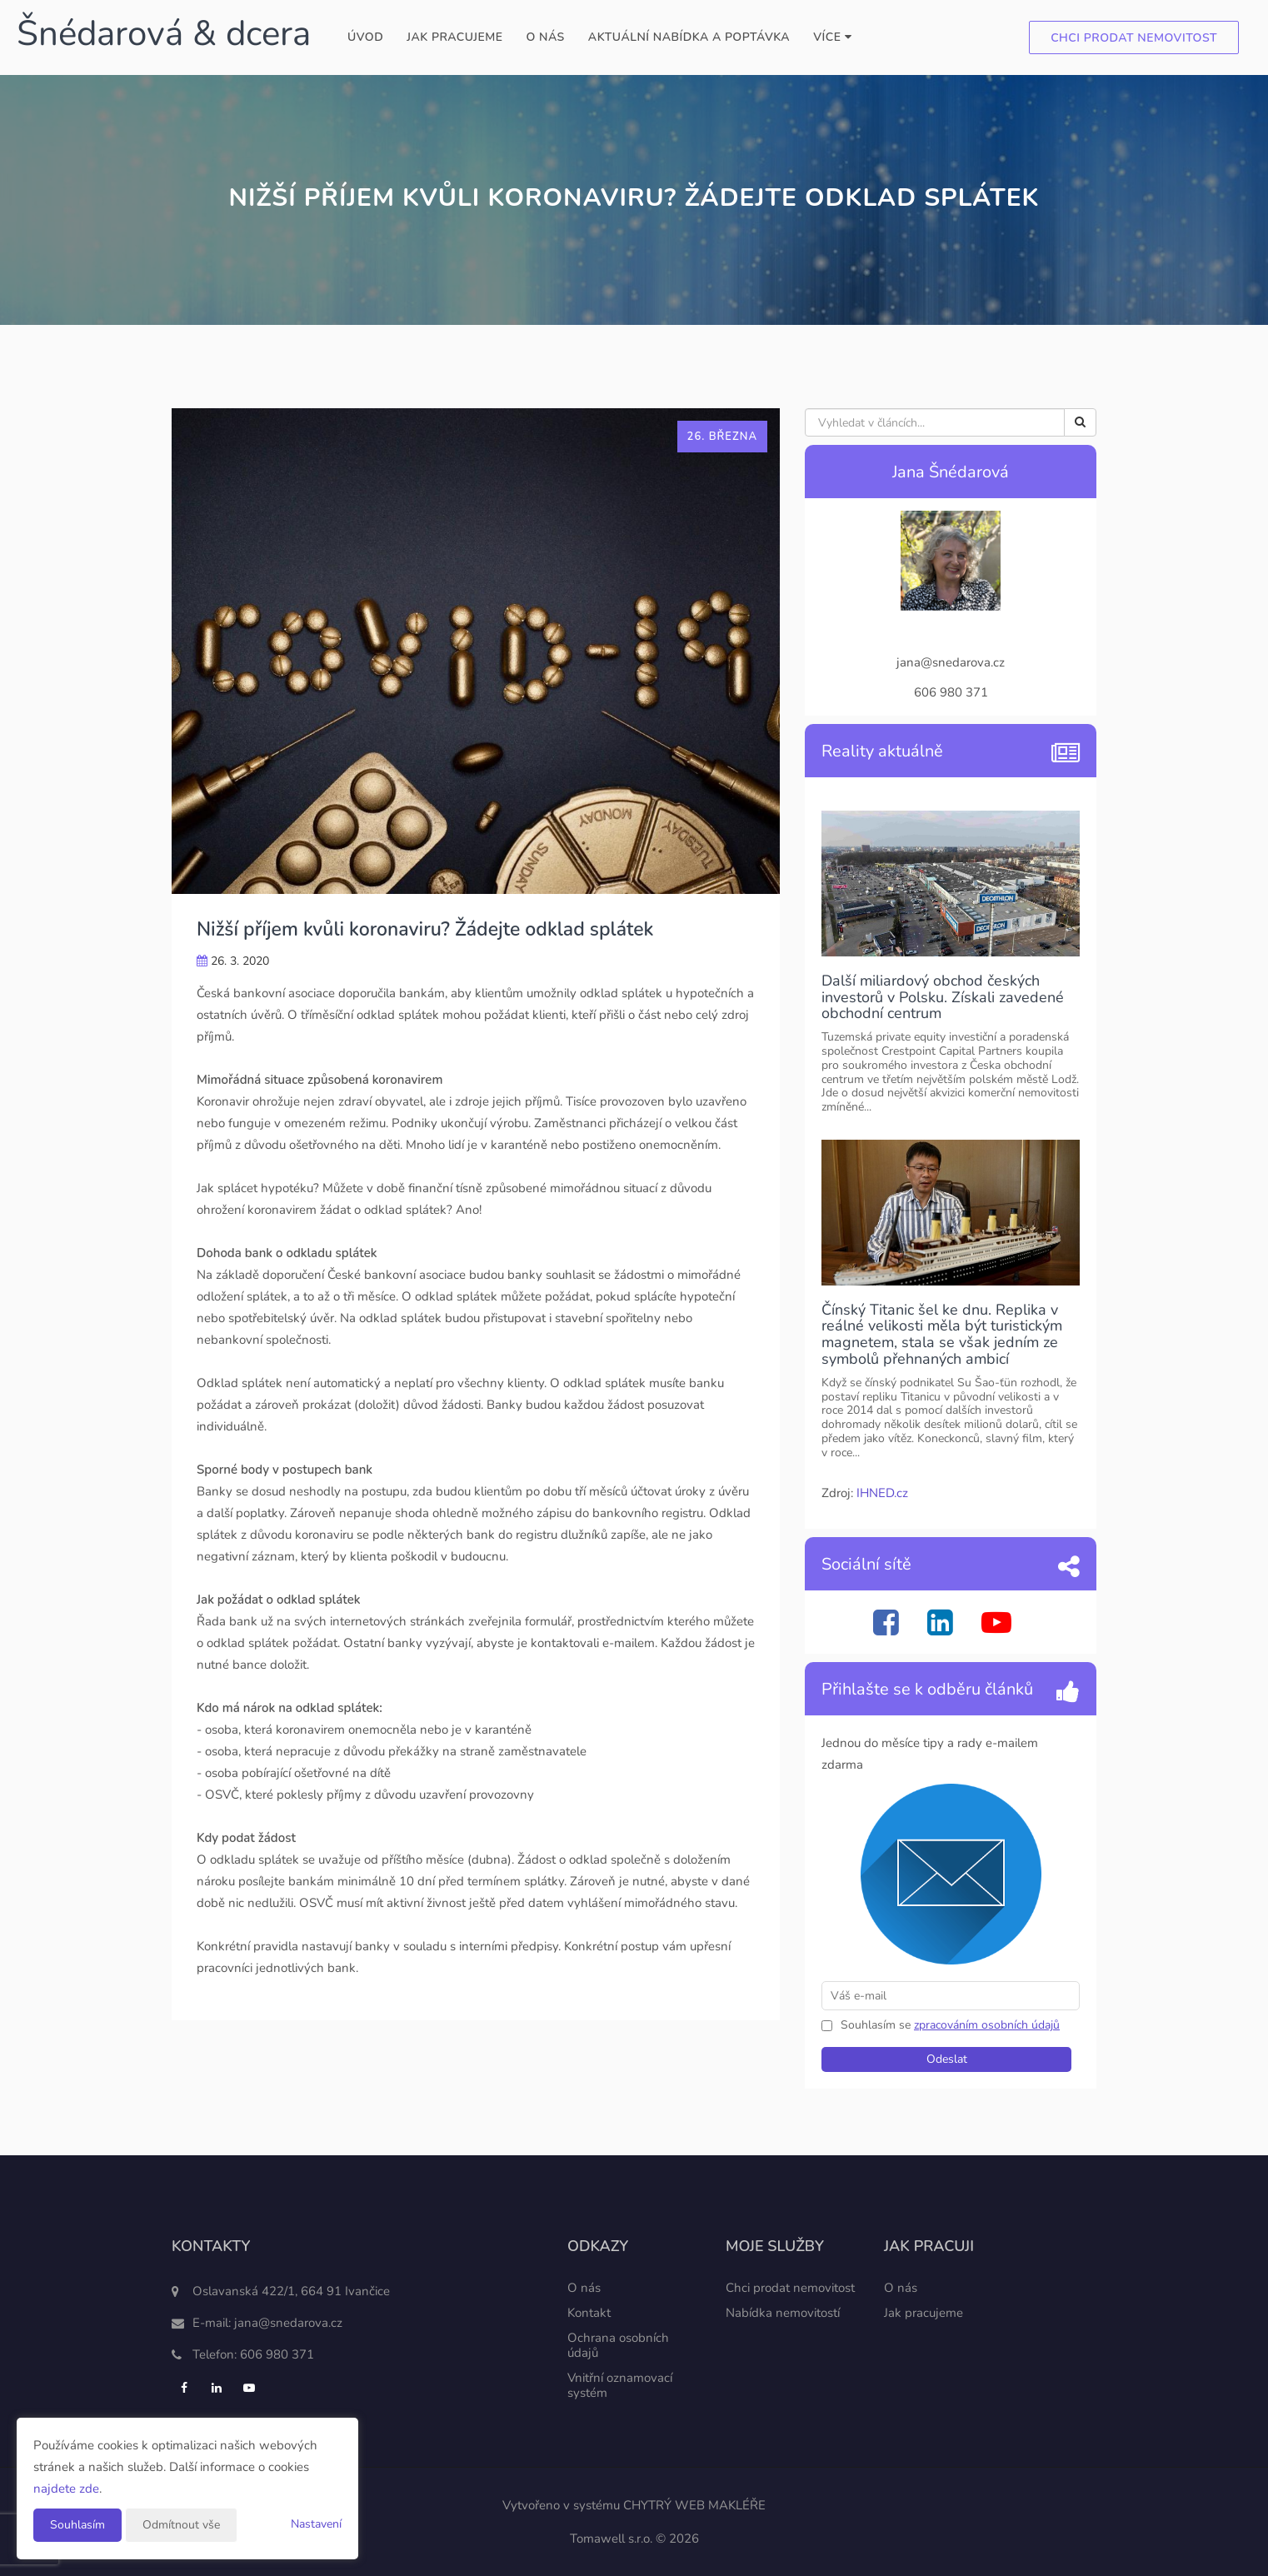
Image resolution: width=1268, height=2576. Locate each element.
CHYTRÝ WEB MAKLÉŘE (694, 2505)
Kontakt (589, 2312)
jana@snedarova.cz (288, 2322)
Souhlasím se (877, 2025)
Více (832, 37)
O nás (545, 37)
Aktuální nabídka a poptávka (689, 37)
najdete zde (66, 2488)
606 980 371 (277, 2354)
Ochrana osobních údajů (618, 2345)
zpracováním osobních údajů (987, 2025)
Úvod (365, 37)
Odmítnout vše (181, 2525)
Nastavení (316, 2524)
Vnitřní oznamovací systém (619, 2385)
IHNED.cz (882, 1493)
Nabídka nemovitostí (783, 2312)
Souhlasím (77, 2525)
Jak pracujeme (454, 37)
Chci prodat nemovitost (1134, 38)
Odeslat (946, 2059)
